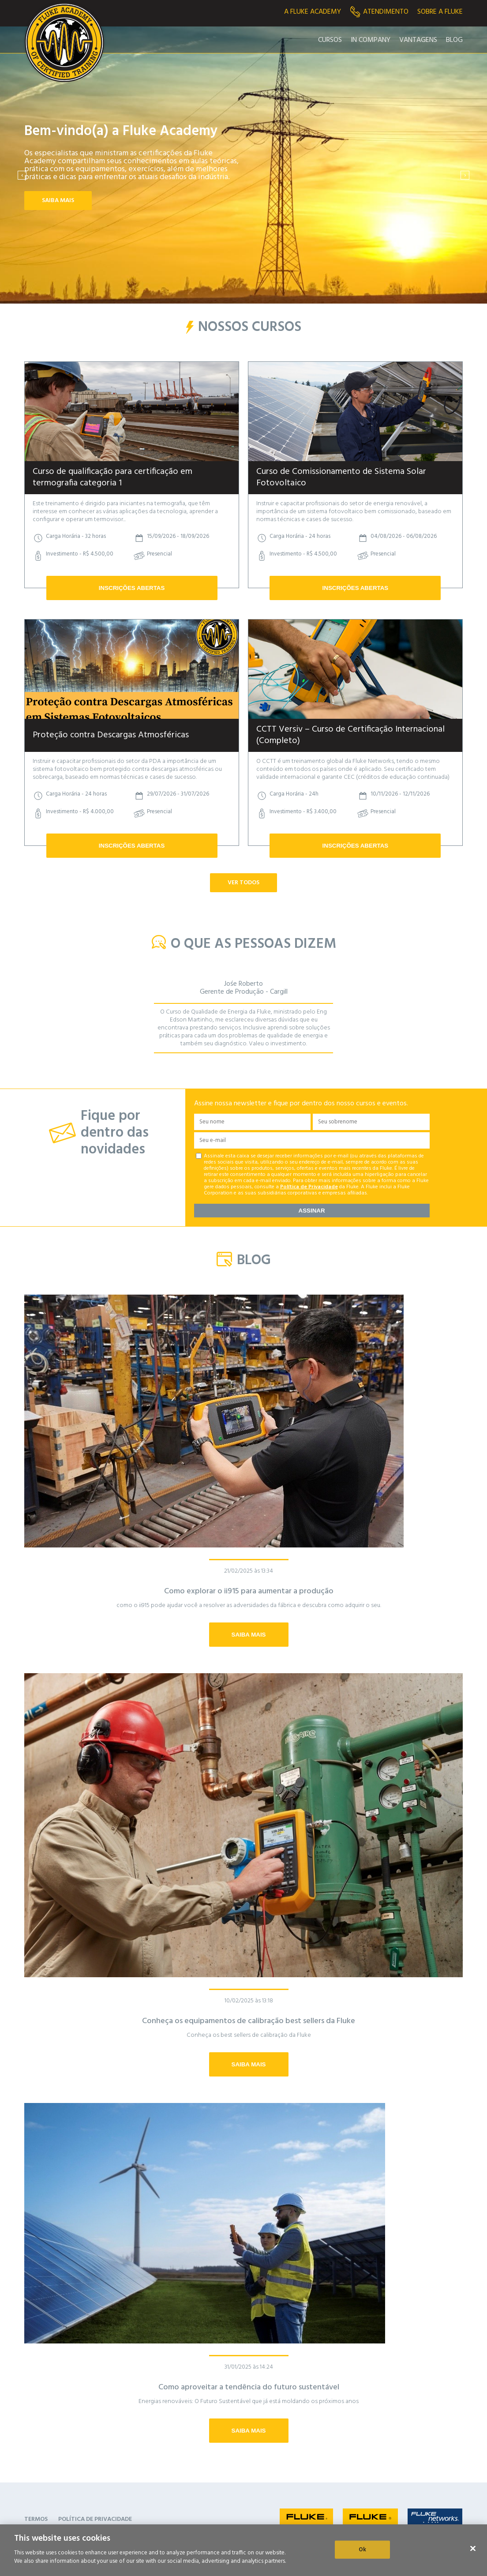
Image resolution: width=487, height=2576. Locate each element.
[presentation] (22, 175)
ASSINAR (312, 1210)
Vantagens (418, 40)
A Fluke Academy (312, 12)
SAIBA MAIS (58, 200)
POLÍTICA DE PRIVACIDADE (95, 2519)
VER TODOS (243, 883)
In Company (370, 40)
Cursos (330, 40)
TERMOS (36, 2519)
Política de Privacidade (309, 1187)
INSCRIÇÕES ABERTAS (132, 588)
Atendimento (379, 12)
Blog (454, 40)
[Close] (473, 2548)
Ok (362, 2549)
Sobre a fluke (440, 12)
